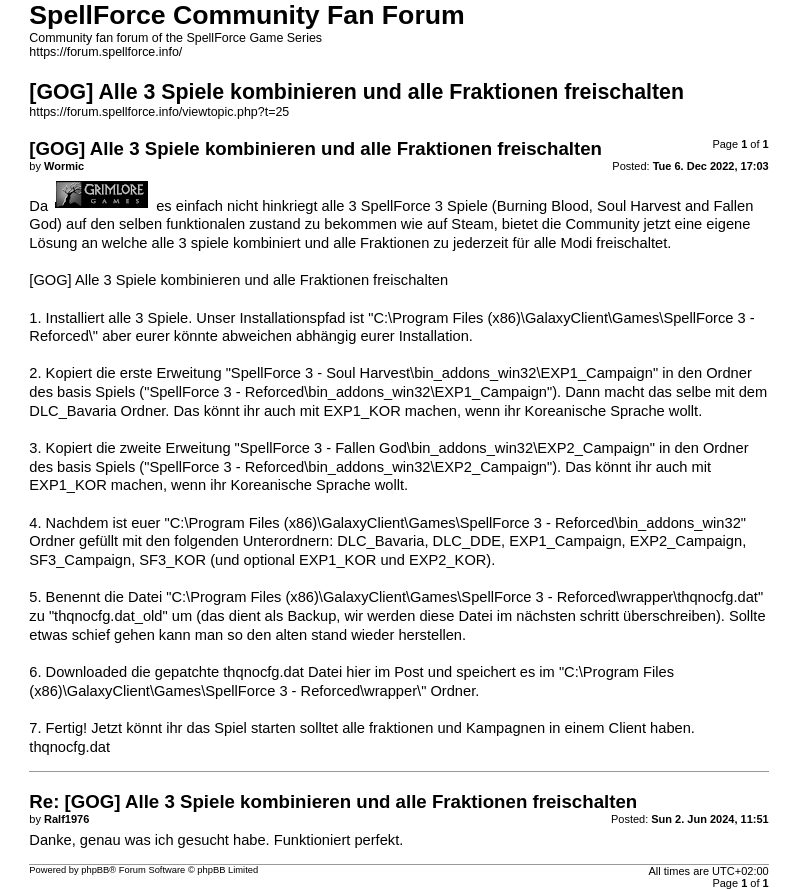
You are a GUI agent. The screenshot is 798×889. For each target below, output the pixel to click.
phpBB (95, 870)
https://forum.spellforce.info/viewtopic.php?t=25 (159, 112)
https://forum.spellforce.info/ (105, 52)
